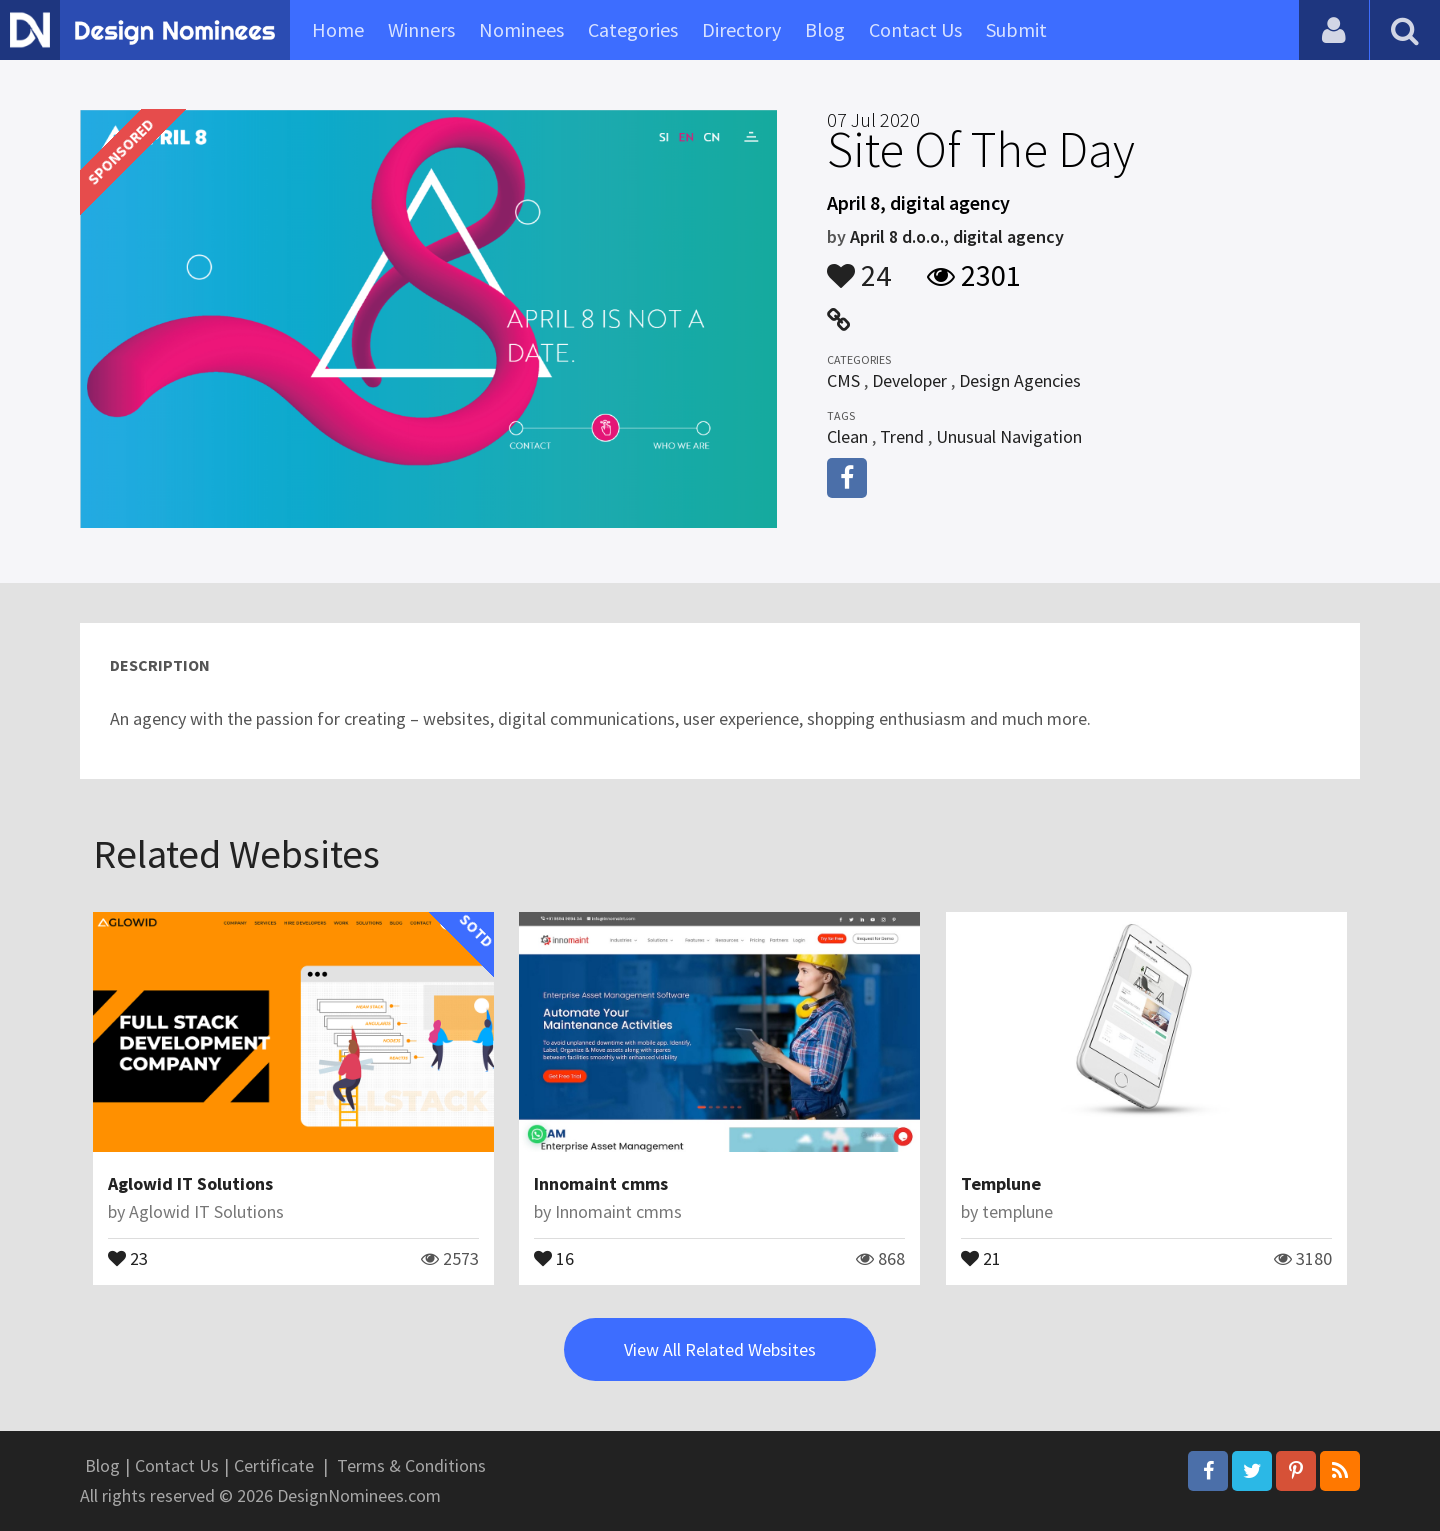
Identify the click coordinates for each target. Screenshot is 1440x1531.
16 (554, 1257)
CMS (843, 380)
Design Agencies (1020, 380)
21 (981, 1257)
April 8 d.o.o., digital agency (957, 236)
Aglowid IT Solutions (190, 1183)
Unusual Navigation (1009, 436)
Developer (909, 380)
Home (338, 29)
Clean (847, 436)
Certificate (274, 1465)
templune (1017, 1211)
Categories (633, 29)
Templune (1001, 1183)
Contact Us (915, 29)
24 (859, 266)
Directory (741, 29)
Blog (825, 29)
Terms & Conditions (411, 1465)
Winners (421, 29)
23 (128, 1257)
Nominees (521, 29)
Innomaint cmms (601, 1183)
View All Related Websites (720, 1349)
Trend (902, 436)
